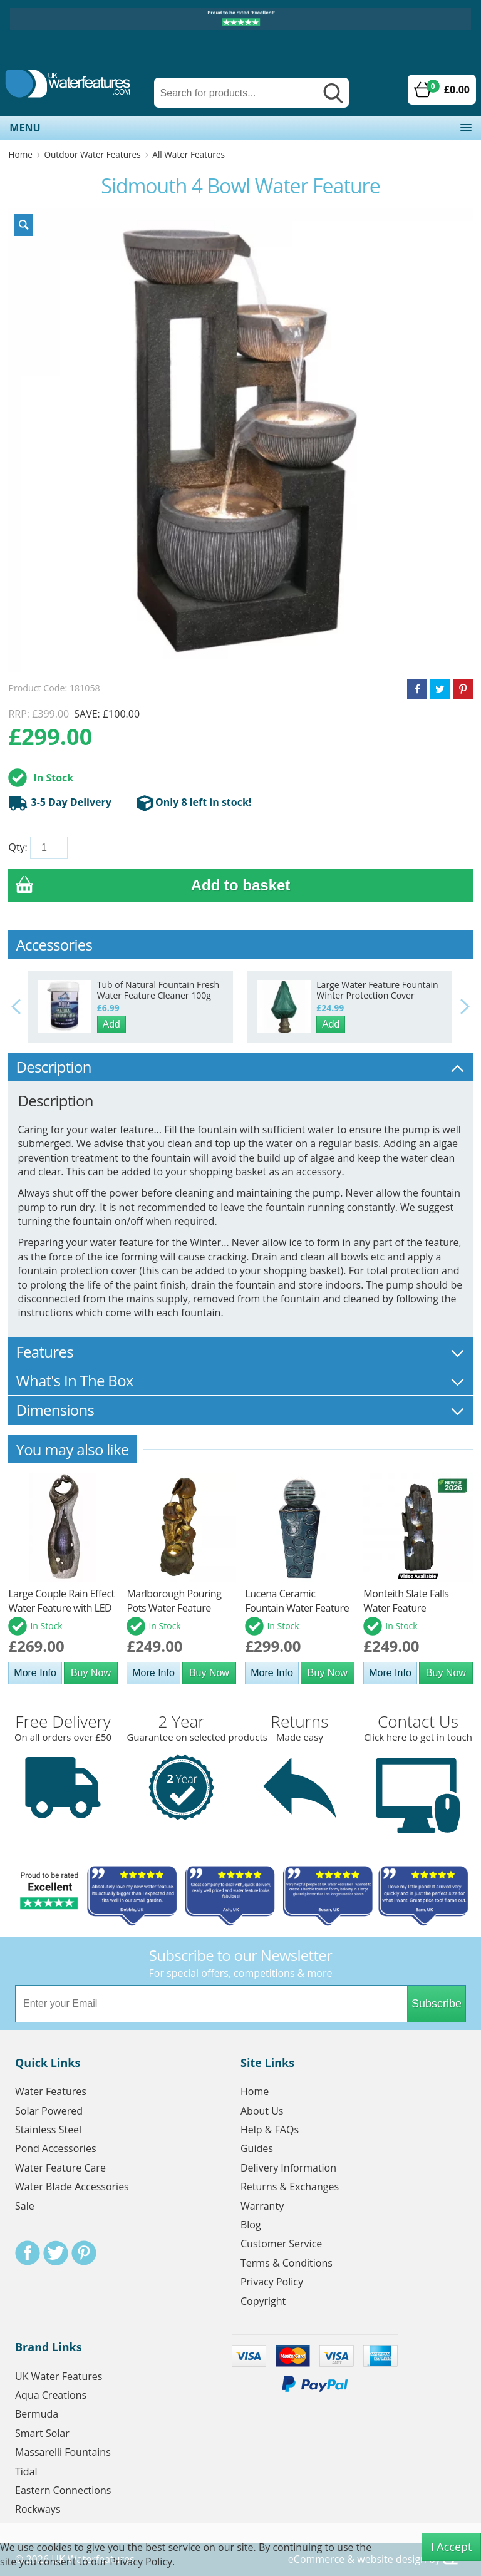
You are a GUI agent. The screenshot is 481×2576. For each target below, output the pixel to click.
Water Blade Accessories (72, 2186)
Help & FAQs (269, 2129)
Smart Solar (42, 2433)
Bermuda (36, 2414)
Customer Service (281, 2243)
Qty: (17, 847)
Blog (250, 2225)
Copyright (263, 2301)
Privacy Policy (271, 2282)
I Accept (451, 2546)
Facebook (27, 2252)
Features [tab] (240, 1351)
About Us (262, 2111)
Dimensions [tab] (240, 1409)
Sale (24, 2206)
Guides (256, 2148)
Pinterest (83, 2252)
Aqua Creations (50, 2395)
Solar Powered (49, 2111)
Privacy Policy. (142, 2561)
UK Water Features (58, 2376)
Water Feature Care (60, 2168)
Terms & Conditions (286, 2263)
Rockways (38, 2509)
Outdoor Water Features (92, 154)
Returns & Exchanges (289, 2186)
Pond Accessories (55, 2148)
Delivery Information (288, 2168)
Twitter (55, 2252)
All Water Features (188, 154)
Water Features (50, 2091)
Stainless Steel (48, 2129)
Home (20, 154)
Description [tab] (240, 1066)
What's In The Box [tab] (240, 1380)
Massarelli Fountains (63, 2452)
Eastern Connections (63, 2490)
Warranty (262, 2206)
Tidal (26, 2471)
